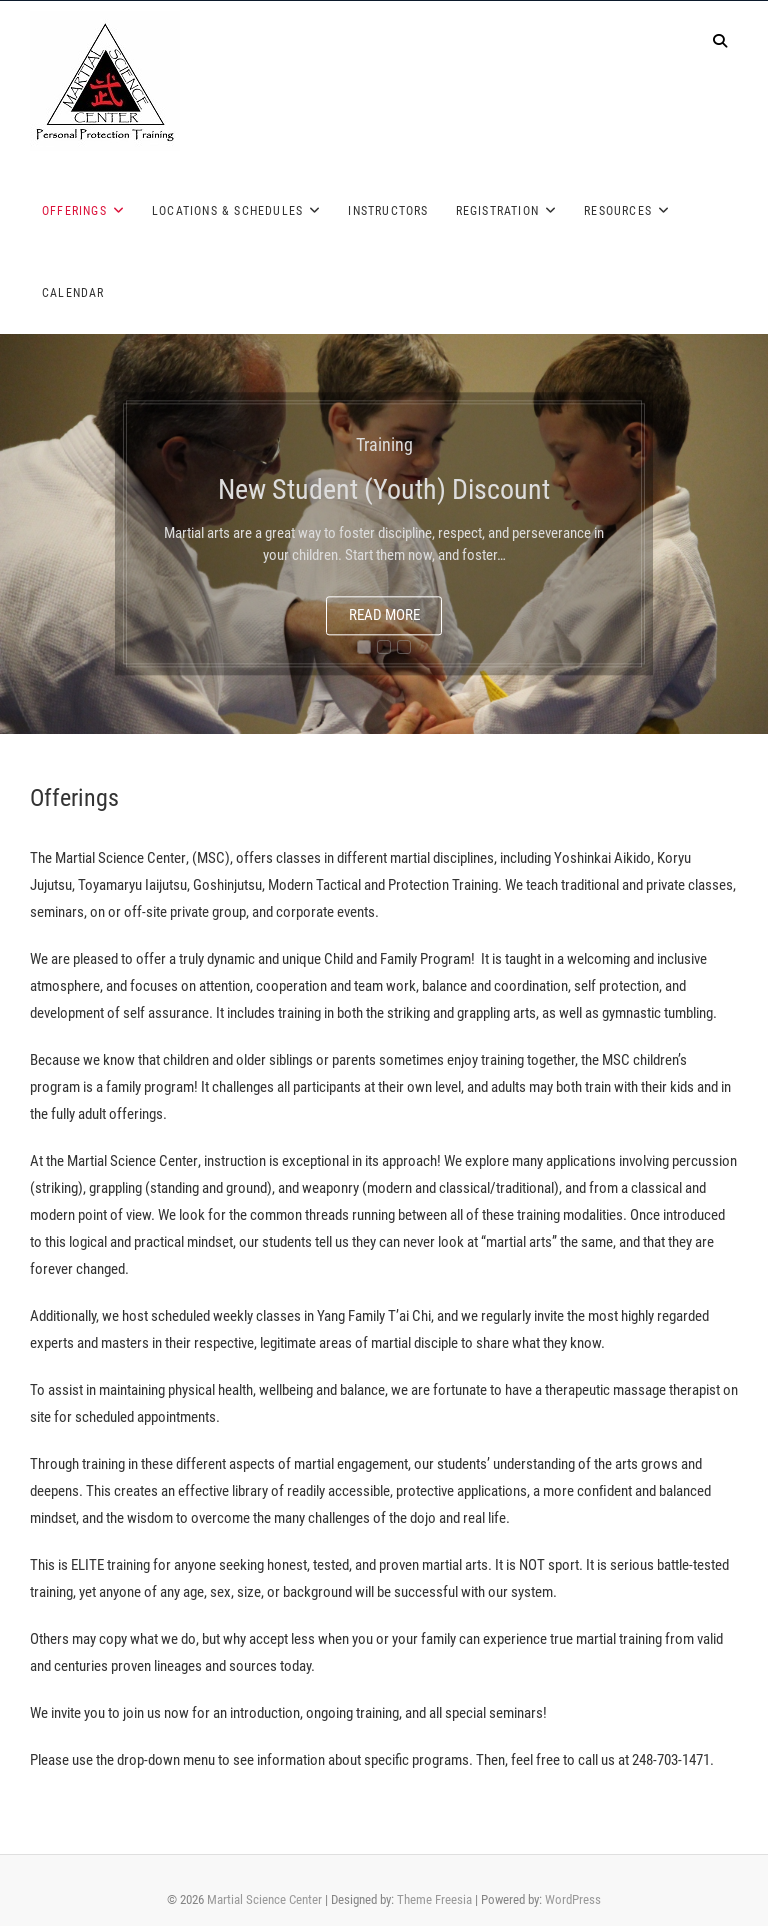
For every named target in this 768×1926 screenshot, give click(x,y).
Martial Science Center (264, 1899)
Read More (384, 616)
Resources (618, 211)
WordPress (573, 1899)
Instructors (388, 211)
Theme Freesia (434, 1899)
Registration (497, 211)
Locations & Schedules (227, 211)
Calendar (73, 293)
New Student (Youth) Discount (384, 490)
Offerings (74, 211)
